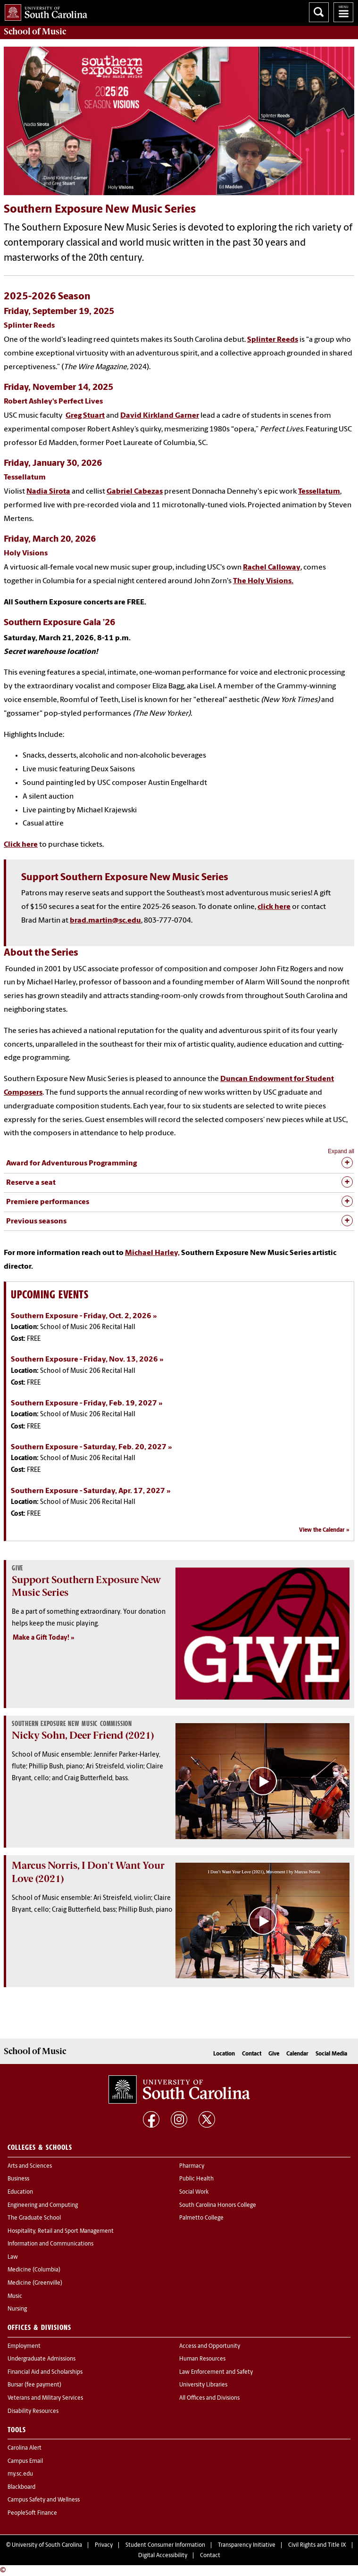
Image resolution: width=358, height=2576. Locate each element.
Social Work (193, 2192)
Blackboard (21, 2487)
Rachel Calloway (271, 567)
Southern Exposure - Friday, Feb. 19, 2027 (84, 1403)
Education (20, 2192)
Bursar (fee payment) (34, 2385)
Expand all (341, 1151)
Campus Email (25, 2461)
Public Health (196, 2179)
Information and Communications (50, 2244)
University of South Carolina (47, 2545)
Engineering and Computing (43, 2205)
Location (224, 2054)
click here (274, 907)
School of (35, 31)
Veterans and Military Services (45, 2398)
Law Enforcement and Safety (216, 2372)
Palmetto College (201, 2218)
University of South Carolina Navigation (343, 12)
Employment (24, 2346)
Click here (21, 845)
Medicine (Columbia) (34, 2270)
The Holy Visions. (263, 581)
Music (15, 2296)
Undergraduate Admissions (41, 2359)
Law (13, 2257)
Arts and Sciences (30, 2166)
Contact (251, 2054)
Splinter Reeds (272, 340)
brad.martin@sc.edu (105, 921)
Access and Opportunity (209, 2346)
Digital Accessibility (162, 2556)
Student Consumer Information (165, 2545)
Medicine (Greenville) (35, 2283)
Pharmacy (191, 2166)
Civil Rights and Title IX (317, 2545)
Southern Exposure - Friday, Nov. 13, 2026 (84, 1359)
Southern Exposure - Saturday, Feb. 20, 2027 (89, 1447)
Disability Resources (33, 2411)
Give (273, 2054)
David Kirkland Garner (159, 416)
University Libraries (203, 2385)
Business (18, 2179)
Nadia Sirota (48, 491)
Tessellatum (319, 491)
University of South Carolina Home (43, 10)
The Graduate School (34, 2218)
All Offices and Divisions (209, 2398)
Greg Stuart (85, 416)
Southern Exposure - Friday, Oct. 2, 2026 (81, 1316)
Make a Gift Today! (41, 1638)
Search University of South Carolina (319, 12)
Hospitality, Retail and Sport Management (61, 2231)
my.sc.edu (20, 2474)
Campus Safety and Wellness (44, 2500)
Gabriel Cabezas (135, 491)
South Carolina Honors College (217, 2205)
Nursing (17, 2309)
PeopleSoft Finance (32, 2513)
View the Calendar (322, 1530)
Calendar (297, 2054)
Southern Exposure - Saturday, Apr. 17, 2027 (88, 1491)
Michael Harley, (152, 1253)
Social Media (331, 2054)
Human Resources (202, 2359)
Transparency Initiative (246, 2545)
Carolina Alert (25, 2448)
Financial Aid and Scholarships (45, 2372)
